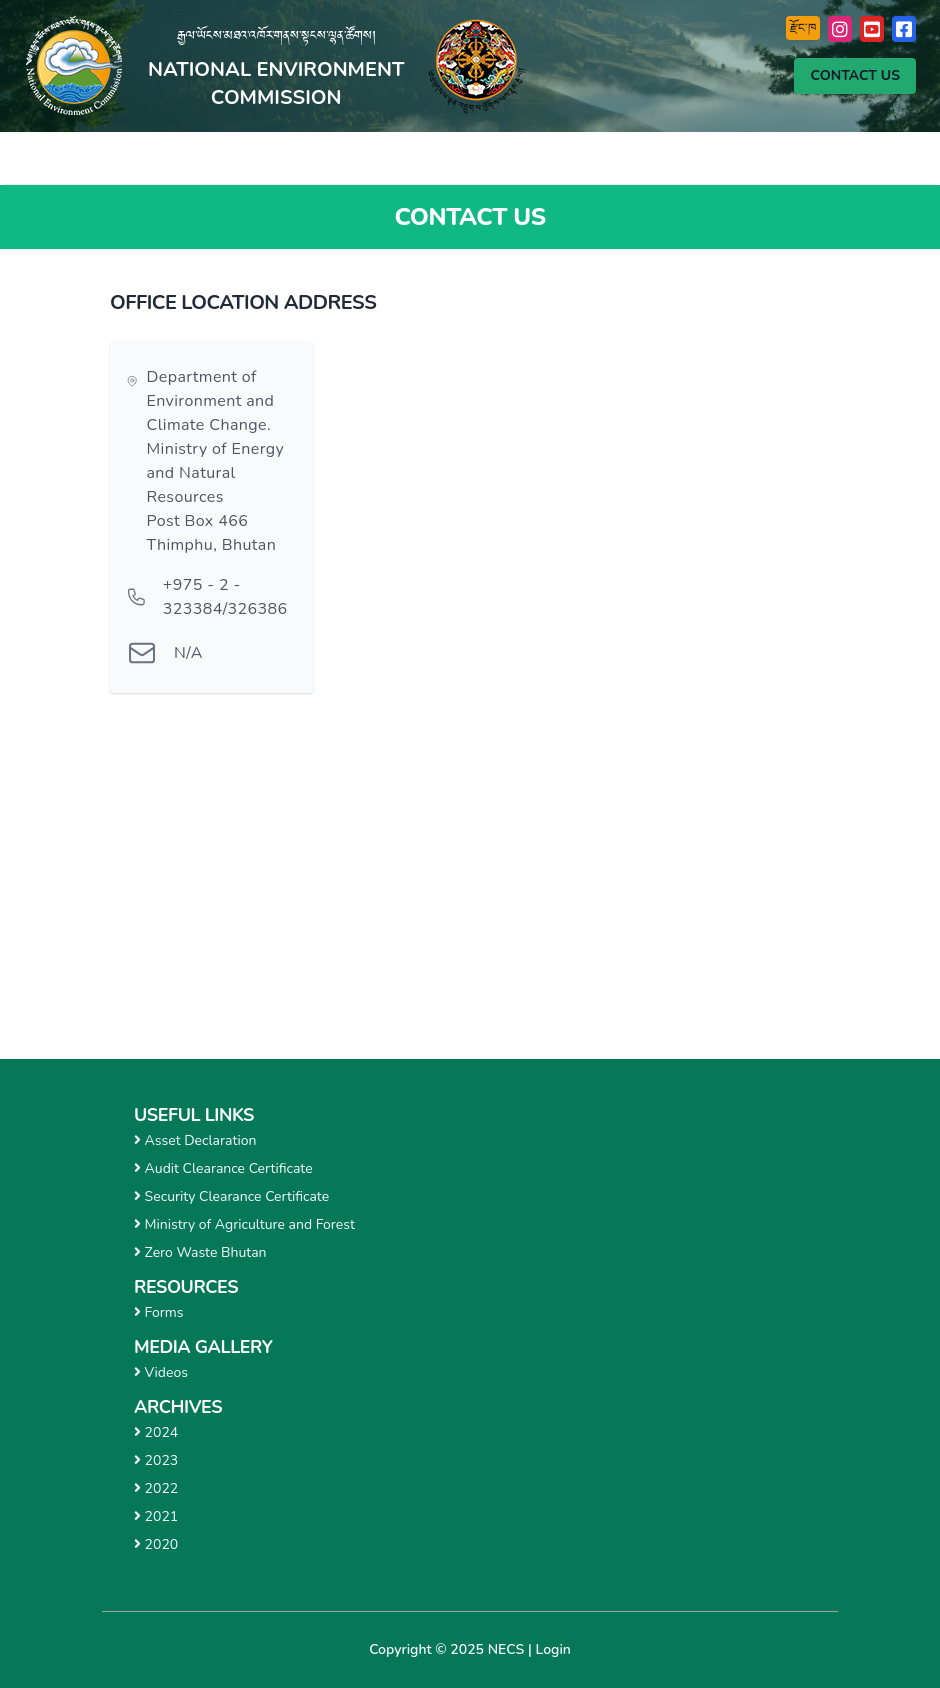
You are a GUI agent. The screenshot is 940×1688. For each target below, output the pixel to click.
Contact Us (855, 75)
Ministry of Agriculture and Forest (244, 1224)
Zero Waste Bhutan (200, 1252)
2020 (156, 1544)
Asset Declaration (195, 1140)
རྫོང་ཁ (803, 28)
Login (553, 1649)
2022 (156, 1488)
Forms (159, 1312)
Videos (161, 1372)
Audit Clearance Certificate (223, 1168)
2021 (156, 1516)
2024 (156, 1432)
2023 (156, 1460)
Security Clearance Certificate (231, 1196)
